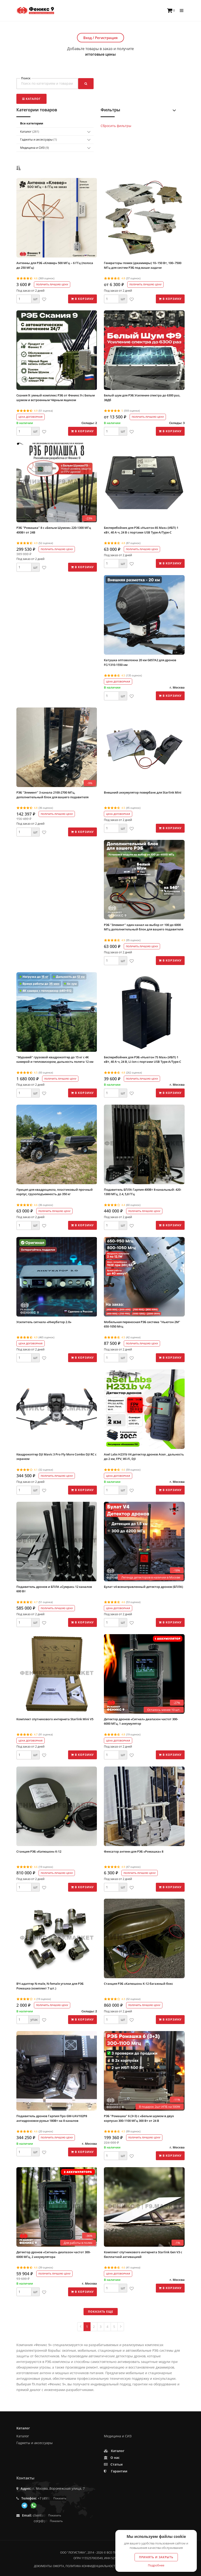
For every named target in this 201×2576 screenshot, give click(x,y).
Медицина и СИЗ (118, 2436)
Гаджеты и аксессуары (34, 2443)
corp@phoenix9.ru (48, 2521)
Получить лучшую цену (52, 284)
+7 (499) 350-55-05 (52, 2498)
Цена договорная (30, 416)
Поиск (25, 78)
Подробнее (156, 2565)
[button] (18, 168)
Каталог (22, 2436)
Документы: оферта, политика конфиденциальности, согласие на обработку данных (100, 2566)
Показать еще (100, 2312)
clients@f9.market (47, 2515)
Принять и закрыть (156, 2557)
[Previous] (80, 2326)
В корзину (82, 299)
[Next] (120, 2326)
